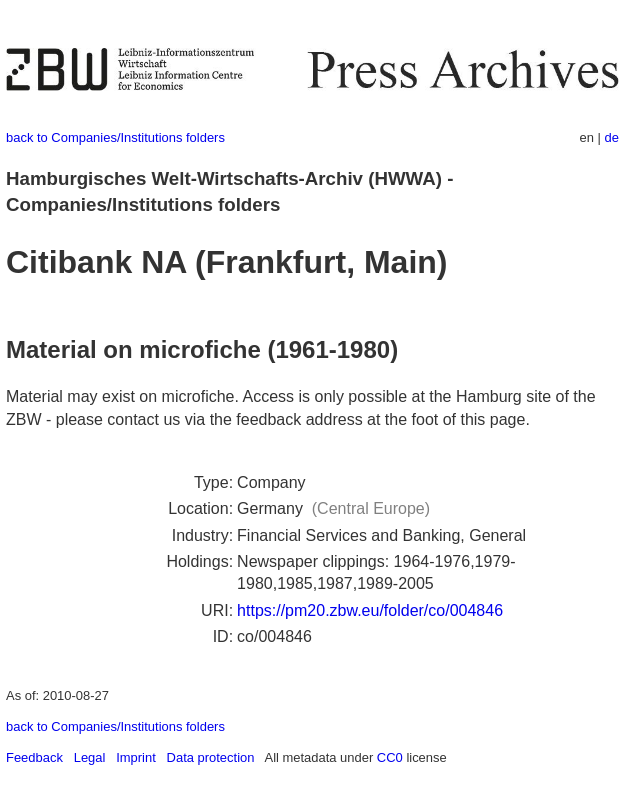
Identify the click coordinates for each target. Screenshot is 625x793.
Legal (90, 757)
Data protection (211, 757)
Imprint (136, 757)
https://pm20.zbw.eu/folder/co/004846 (370, 610)
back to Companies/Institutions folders (115, 137)
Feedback (34, 757)
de (612, 137)
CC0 (390, 757)
